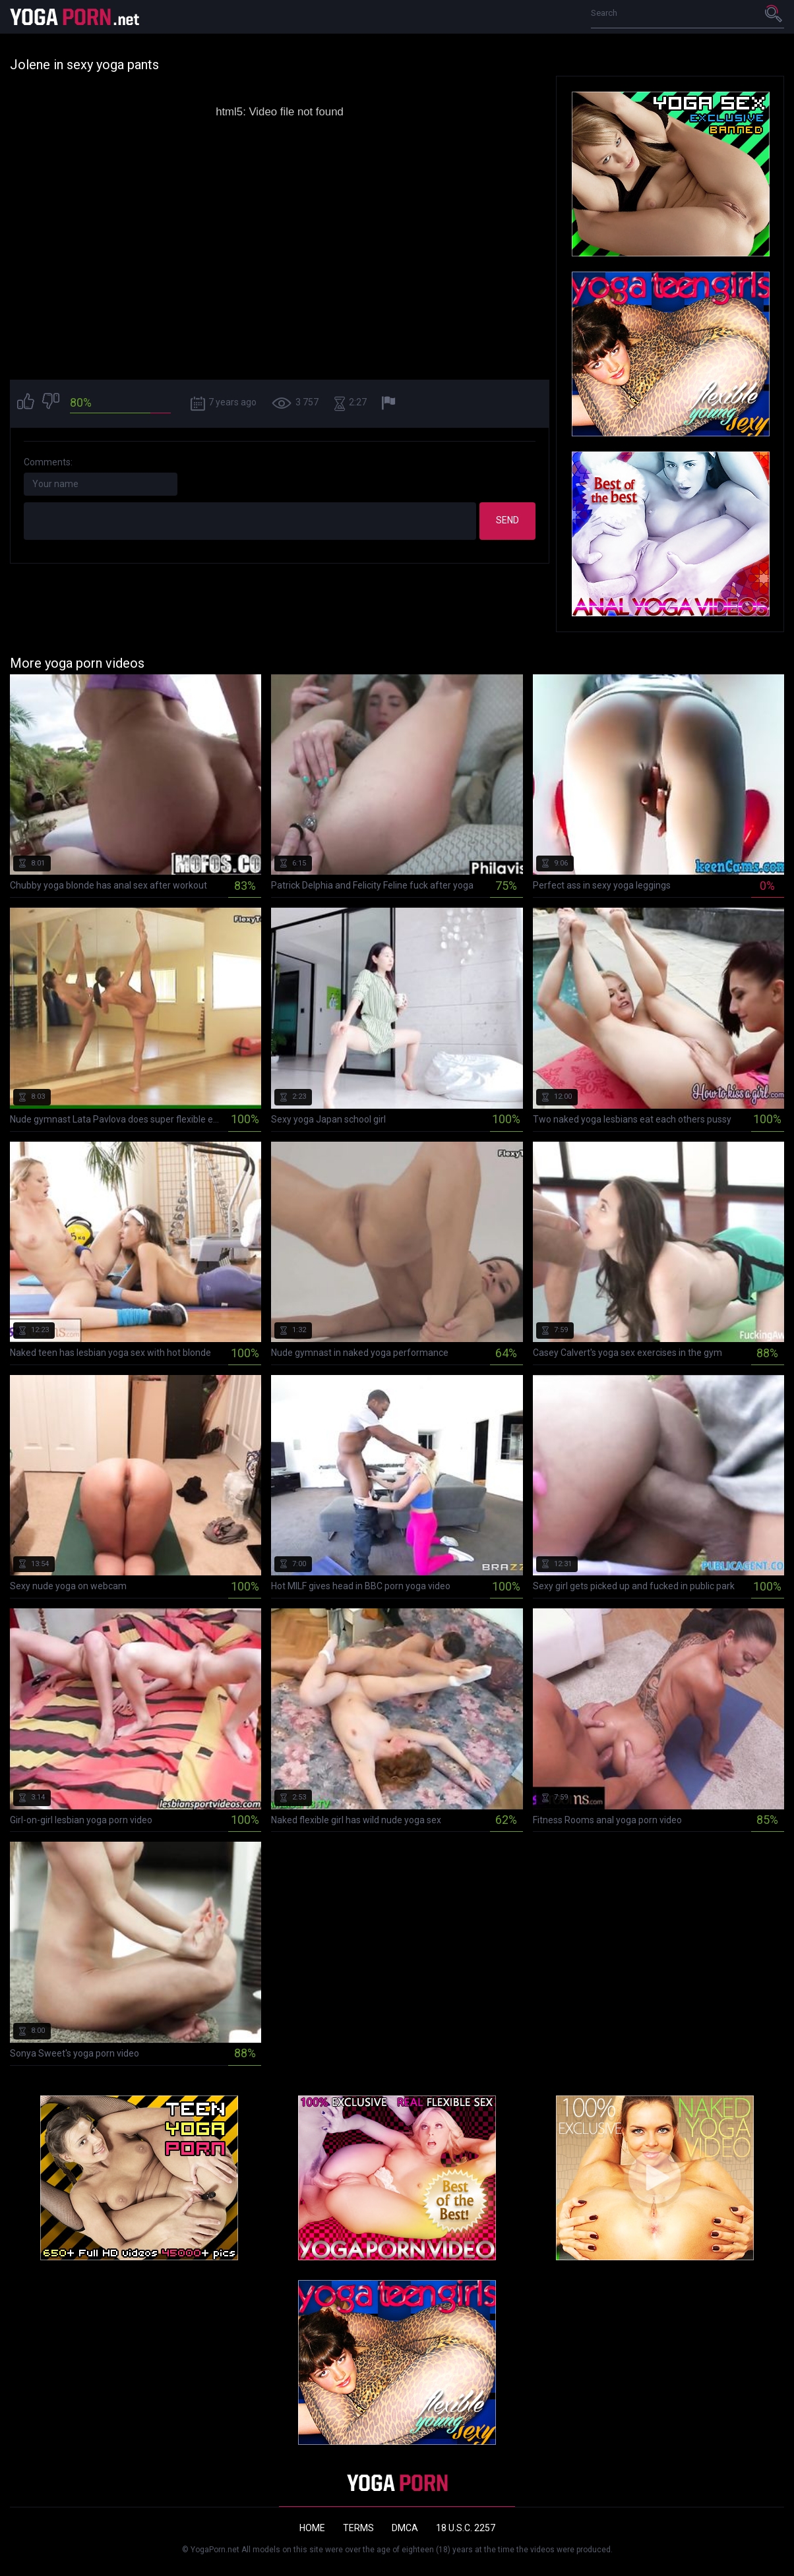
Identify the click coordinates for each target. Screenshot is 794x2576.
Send (507, 520)
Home (312, 2528)
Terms (358, 2528)
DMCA (405, 2528)
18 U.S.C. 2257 (465, 2528)
